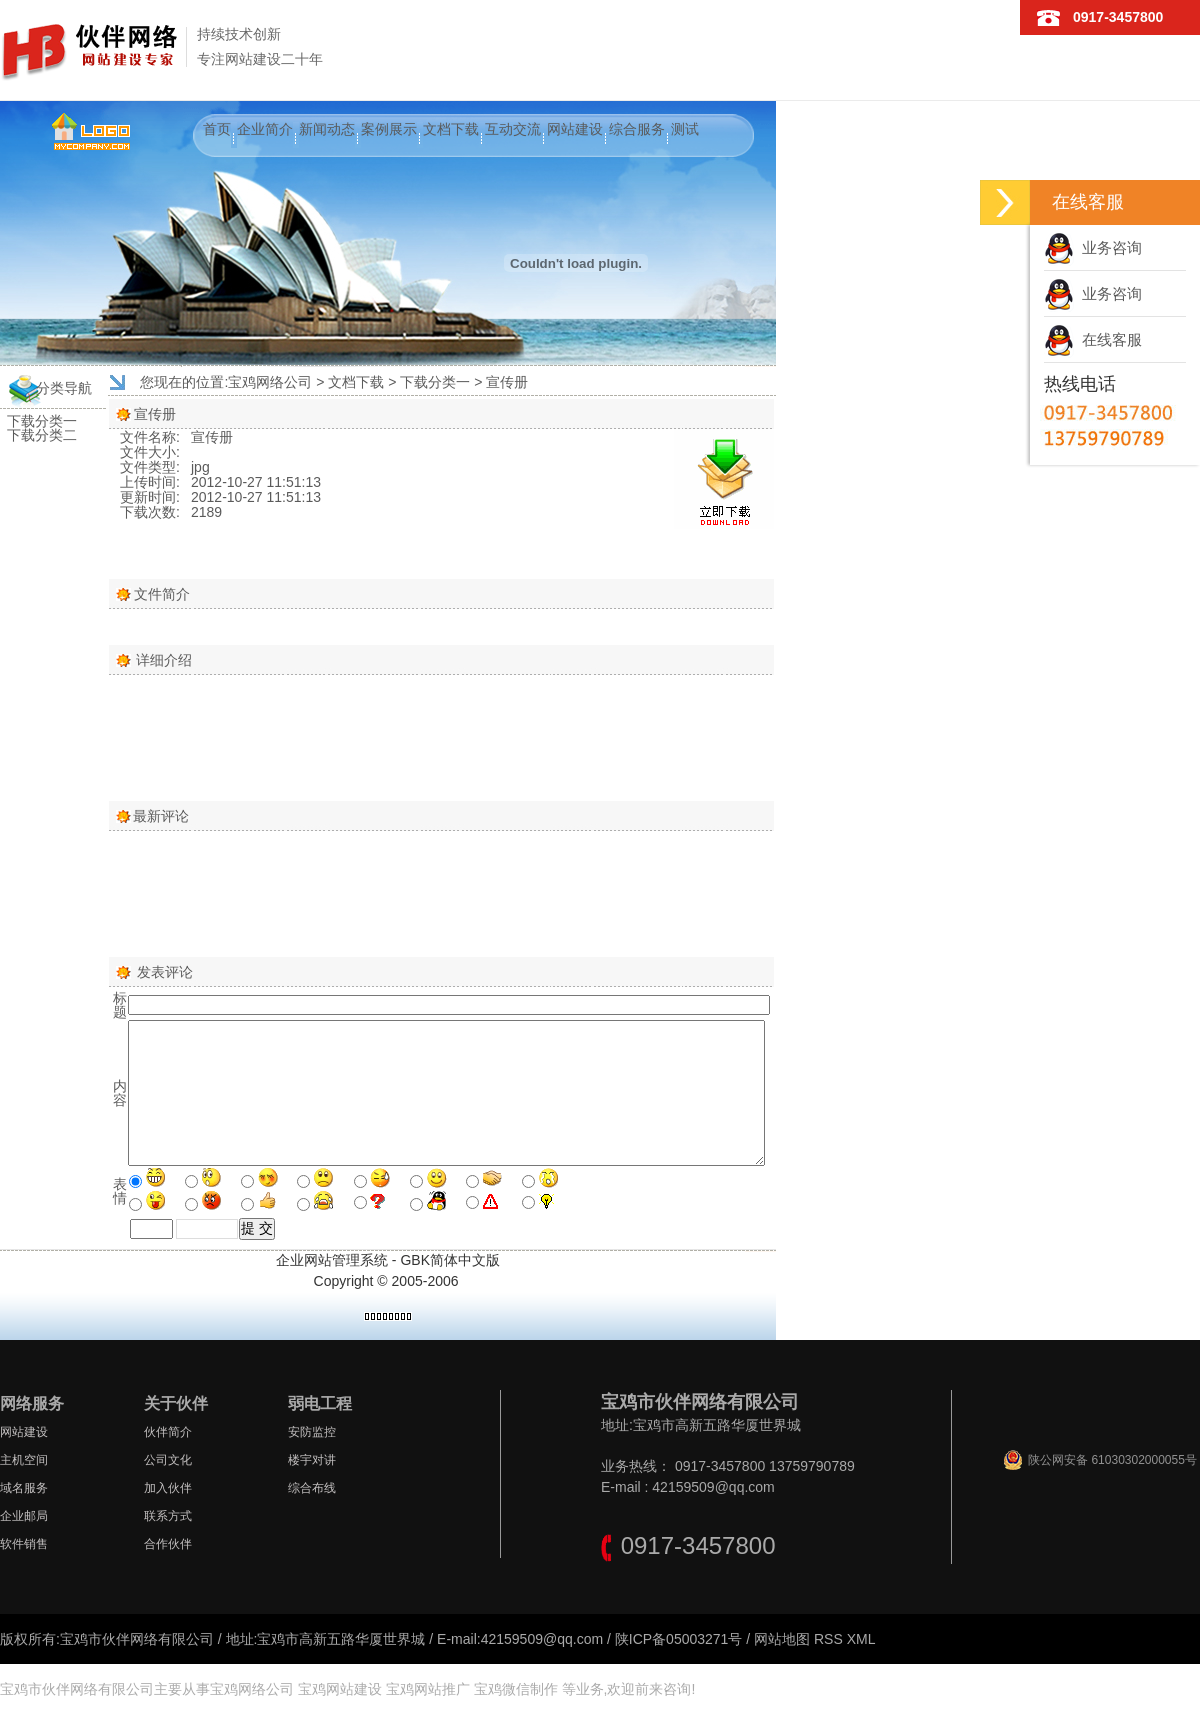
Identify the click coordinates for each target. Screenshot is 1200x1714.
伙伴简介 (168, 1432)
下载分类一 (42, 421)
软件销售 (24, 1544)
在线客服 (1093, 339)
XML (861, 1639)
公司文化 (168, 1460)
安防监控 (312, 1432)
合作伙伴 (168, 1544)
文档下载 (451, 129)
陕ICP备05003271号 (679, 1639)
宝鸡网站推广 (428, 1689)
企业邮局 (24, 1516)
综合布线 (312, 1488)
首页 (217, 129)
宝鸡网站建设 (340, 1689)
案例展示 (389, 129)
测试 (685, 129)
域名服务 (24, 1488)
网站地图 (782, 1639)
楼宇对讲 (312, 1460)
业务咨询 (1093, 247)
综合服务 (637, 129)
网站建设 (575, 129)
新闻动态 (327, 129)
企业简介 (265, 129)
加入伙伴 (168, 1488)
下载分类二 (42, 435)
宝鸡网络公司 (270, 382)
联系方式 (168, 1516)
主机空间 (24, 1460)
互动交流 (513, 129)
